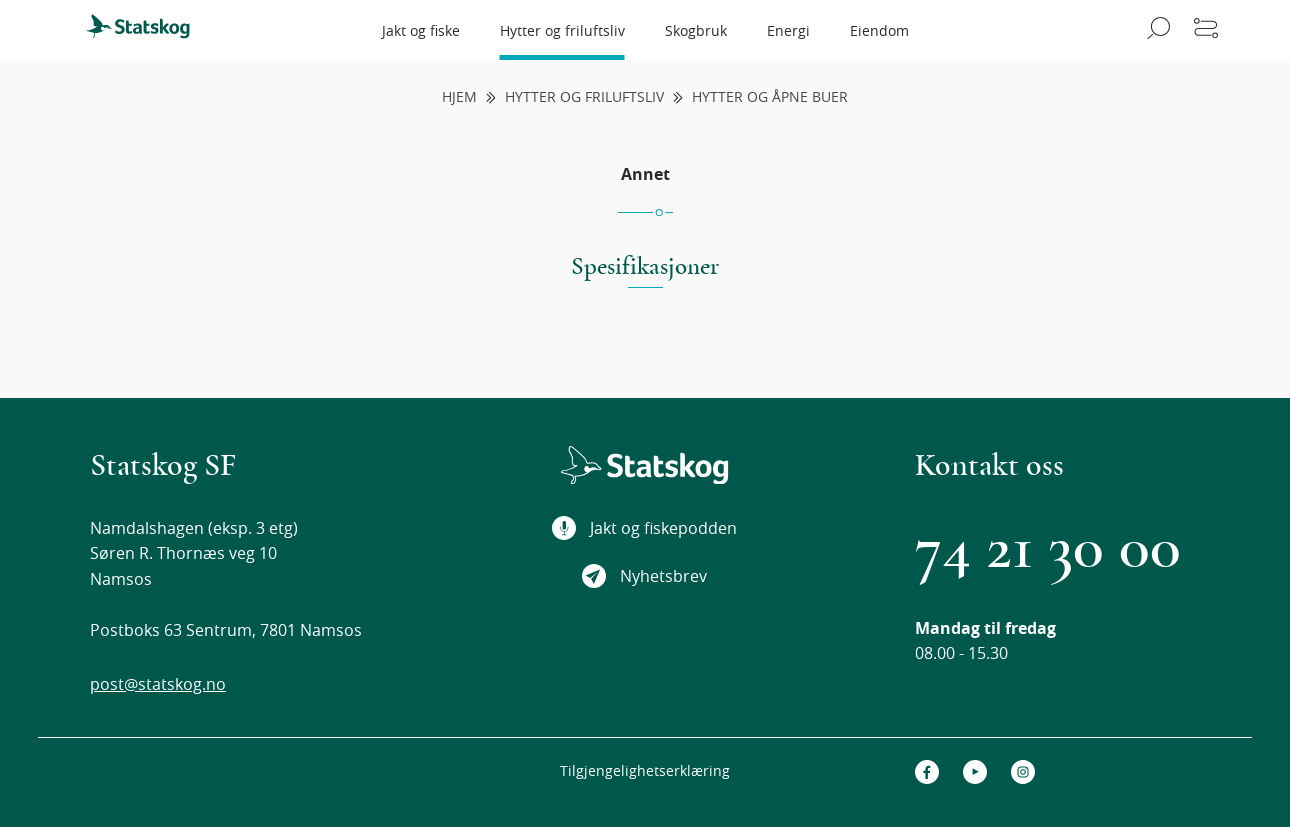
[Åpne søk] (1155, 30)
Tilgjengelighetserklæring (645, 770)
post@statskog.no (158, 684)
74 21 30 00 (1048, 548)
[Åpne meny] (1206, 30)
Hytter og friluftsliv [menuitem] (562, 30)
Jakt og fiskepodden (644, 528)
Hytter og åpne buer (770, 97)
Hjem (459, 97)
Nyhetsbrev (644, 576)
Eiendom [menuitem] (879, 30)
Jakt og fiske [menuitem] (421, 30)
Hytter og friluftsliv (584, 97)
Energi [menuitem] (788, 30)
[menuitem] (147, 30)
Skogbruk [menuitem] (696, 30)
